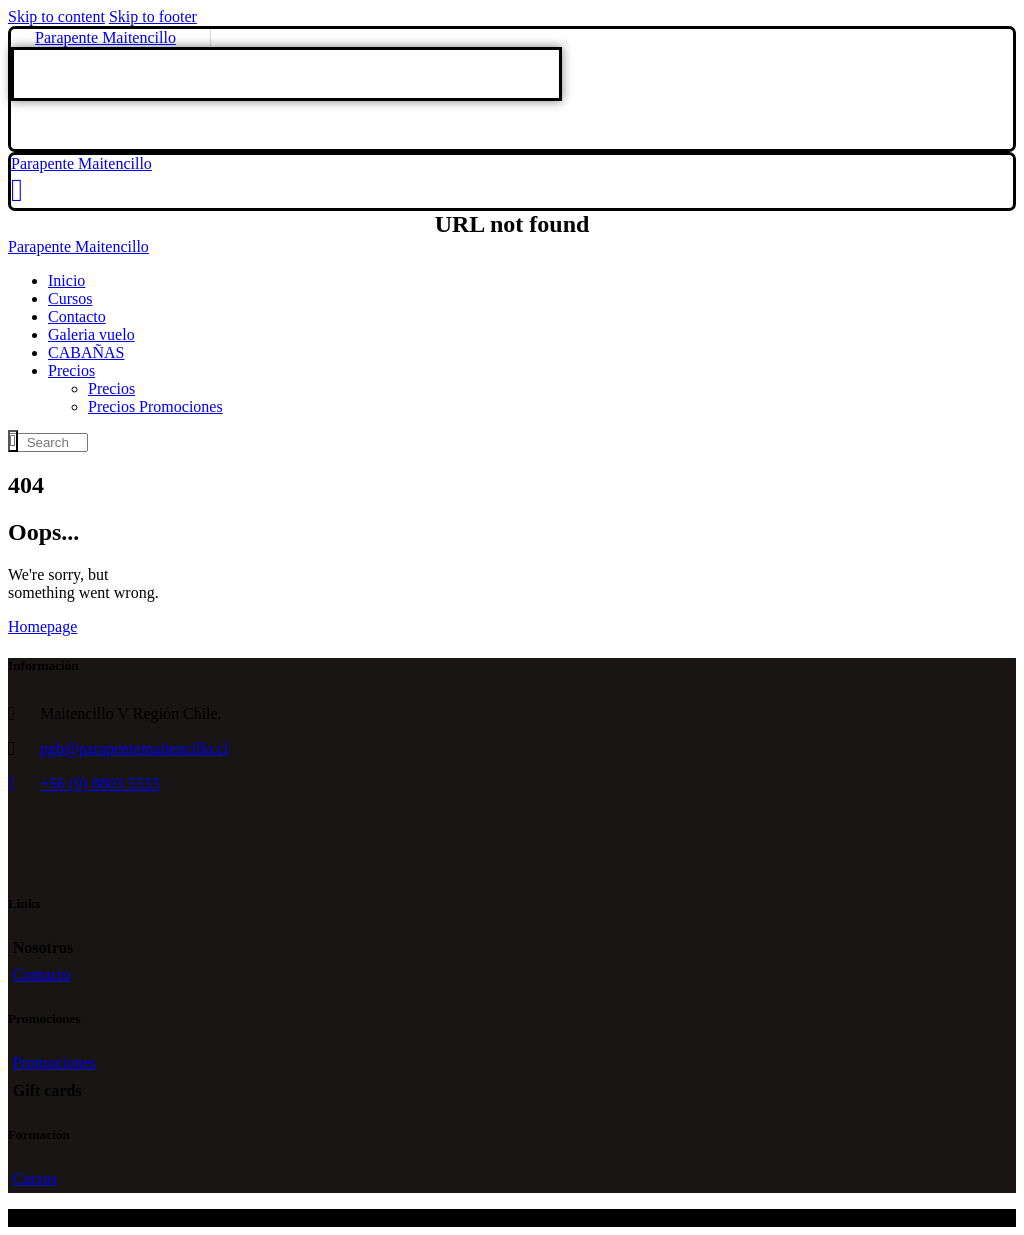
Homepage (42, 626)
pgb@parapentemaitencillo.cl (134, 748)
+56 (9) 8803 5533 (100, 783)
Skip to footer (153, 16)
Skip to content (56, 16)
